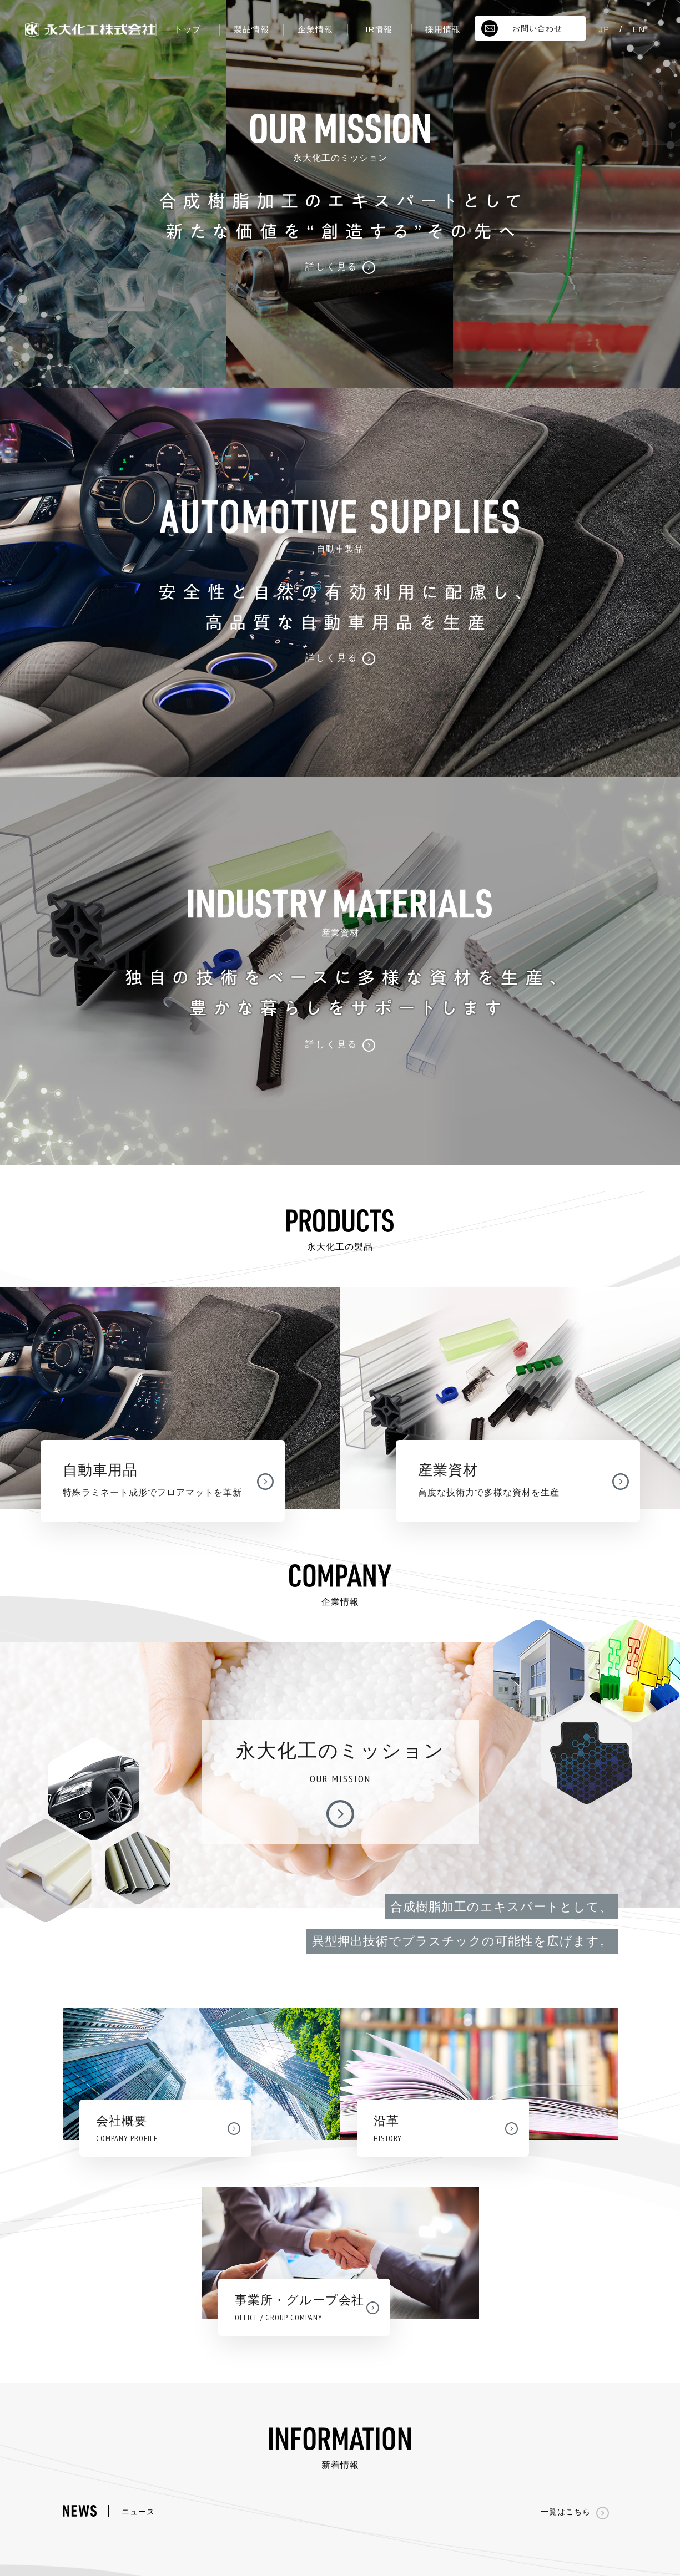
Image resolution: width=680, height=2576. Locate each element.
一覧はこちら (575, 2511)
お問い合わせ (521, 28)
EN (638, 29)
